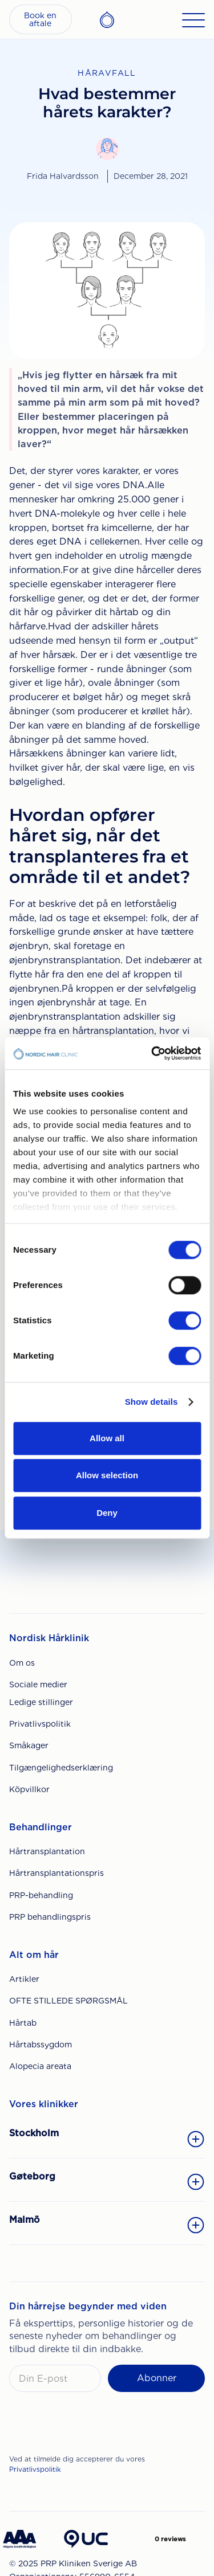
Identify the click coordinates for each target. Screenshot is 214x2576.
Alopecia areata (40, 2066)
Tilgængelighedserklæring (61, 1767)
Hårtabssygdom (40, 2044)
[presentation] (96, 2425)
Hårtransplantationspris (56, 1873)
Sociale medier (38, 1684)
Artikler (24, 1979)
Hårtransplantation (47, 1851)
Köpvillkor (29, 1789)
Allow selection (107, 1475)
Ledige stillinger (41, 1702)
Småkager (29, 1745)
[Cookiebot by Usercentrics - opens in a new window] (152, 1053)
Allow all (107, 1438)
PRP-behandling (41, 1895)
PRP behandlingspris (50, 1916)
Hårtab (23, 2022)
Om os (22, 1662)
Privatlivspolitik (40, 1723)
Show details (151, 1401)
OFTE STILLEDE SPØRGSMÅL (68, 2000)
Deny (107, 1513)
